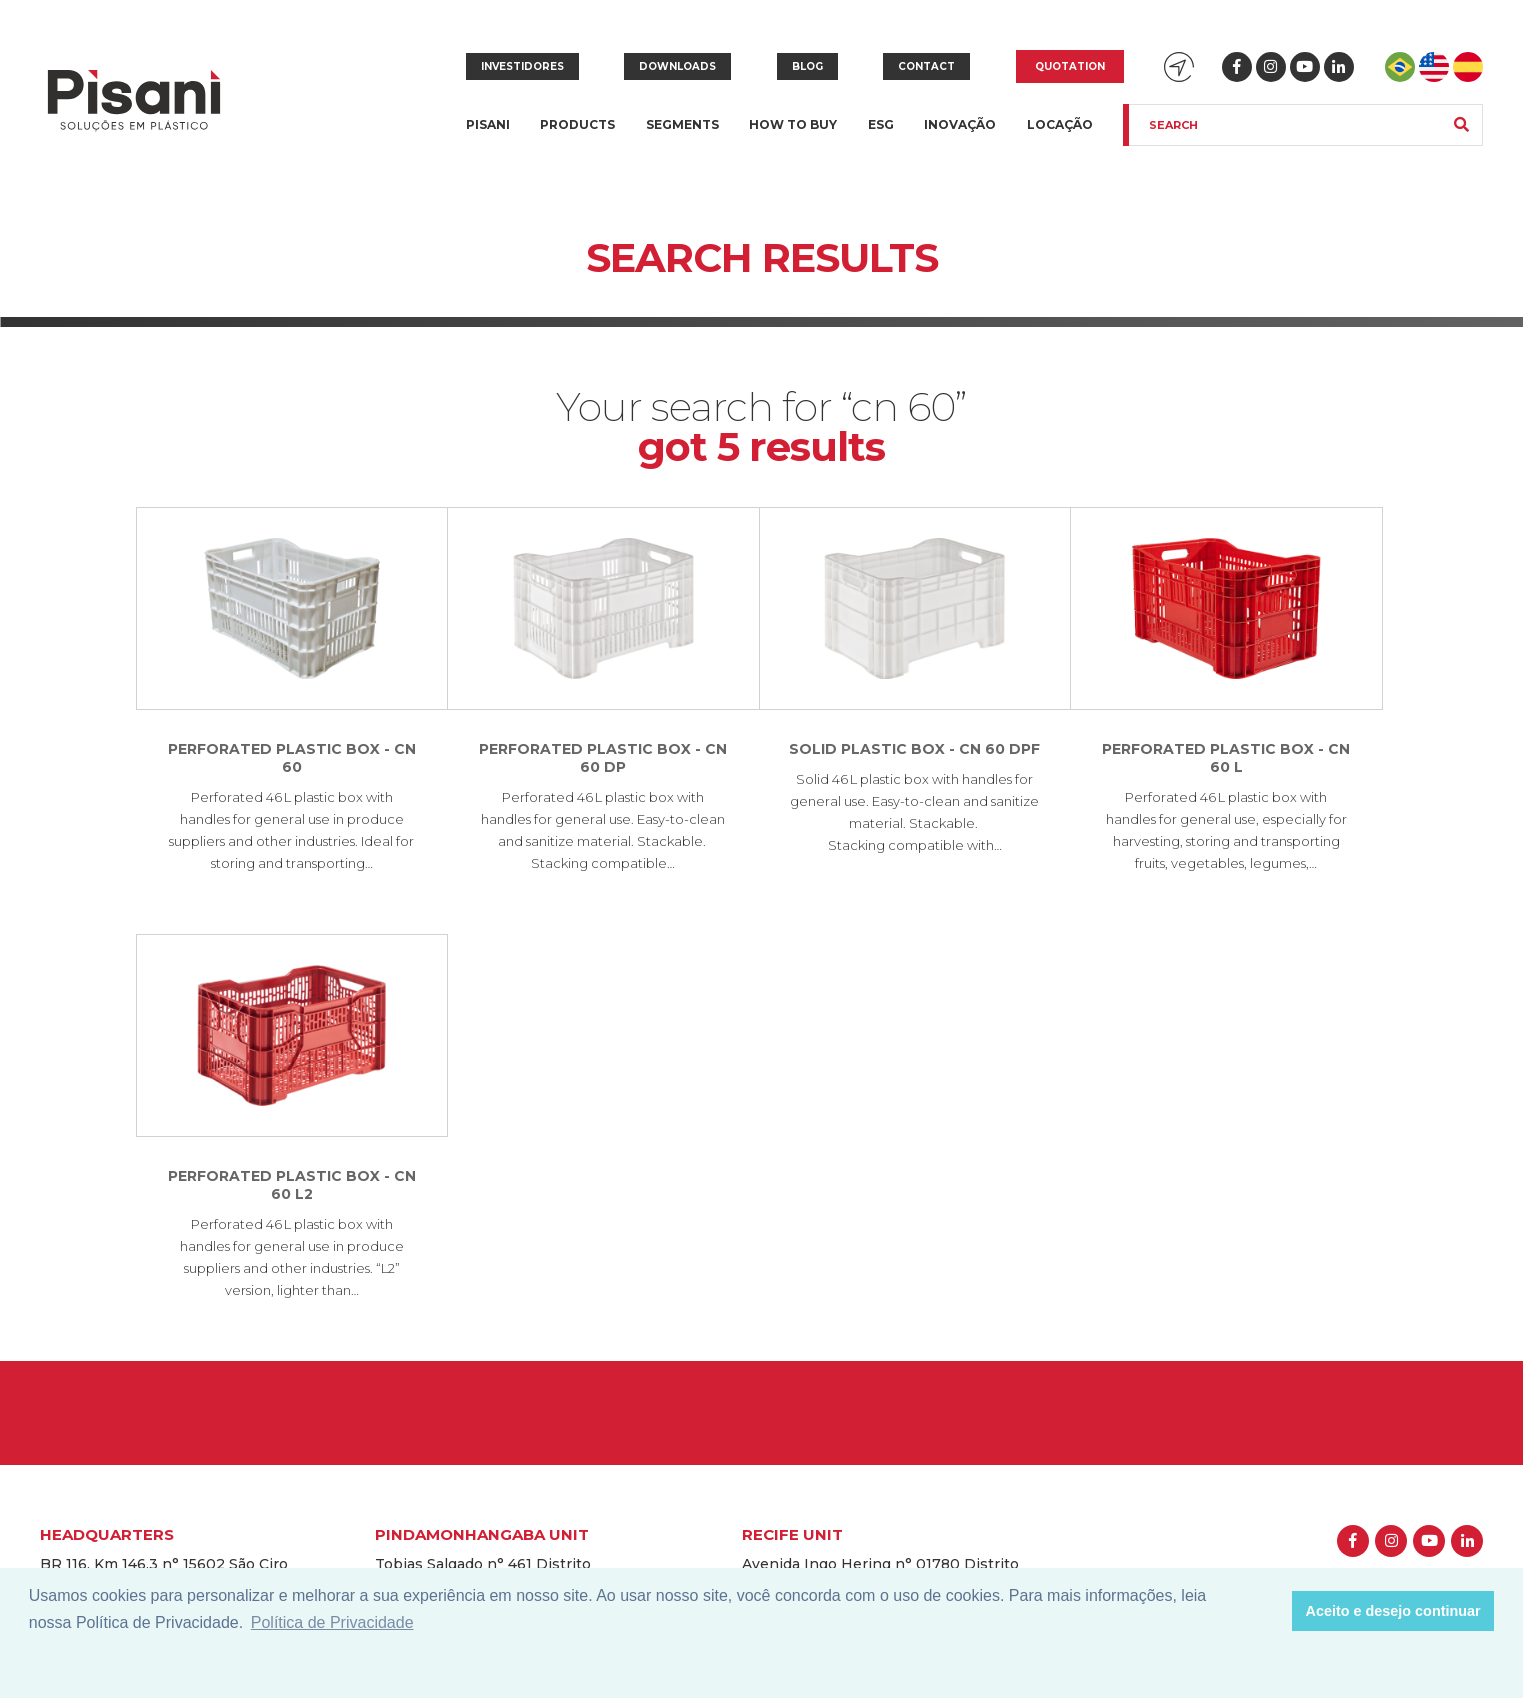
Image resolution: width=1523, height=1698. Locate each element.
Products (577, 136)
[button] (1271, 1611)
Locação (1060, 124)
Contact (926, 66)
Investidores (522, 66)
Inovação (960, 124)
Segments (682, 136)
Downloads (677, 66)
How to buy (793, 124)
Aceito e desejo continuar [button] (1393, 1611)
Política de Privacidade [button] (332, 1622)
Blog (807, 66)
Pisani (488, 136)
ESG (881, 124)
